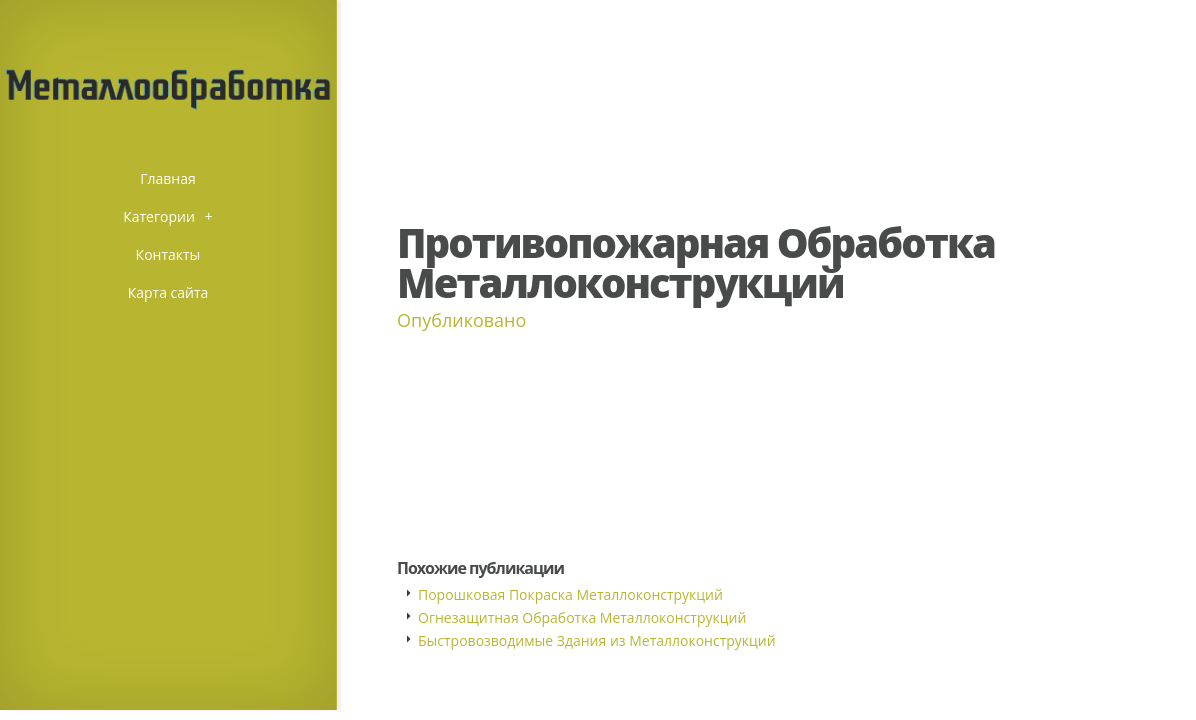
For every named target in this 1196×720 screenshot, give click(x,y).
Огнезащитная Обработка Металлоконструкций (582, 617)
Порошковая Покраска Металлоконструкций (570, 594)
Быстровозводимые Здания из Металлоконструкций (597, 640)
